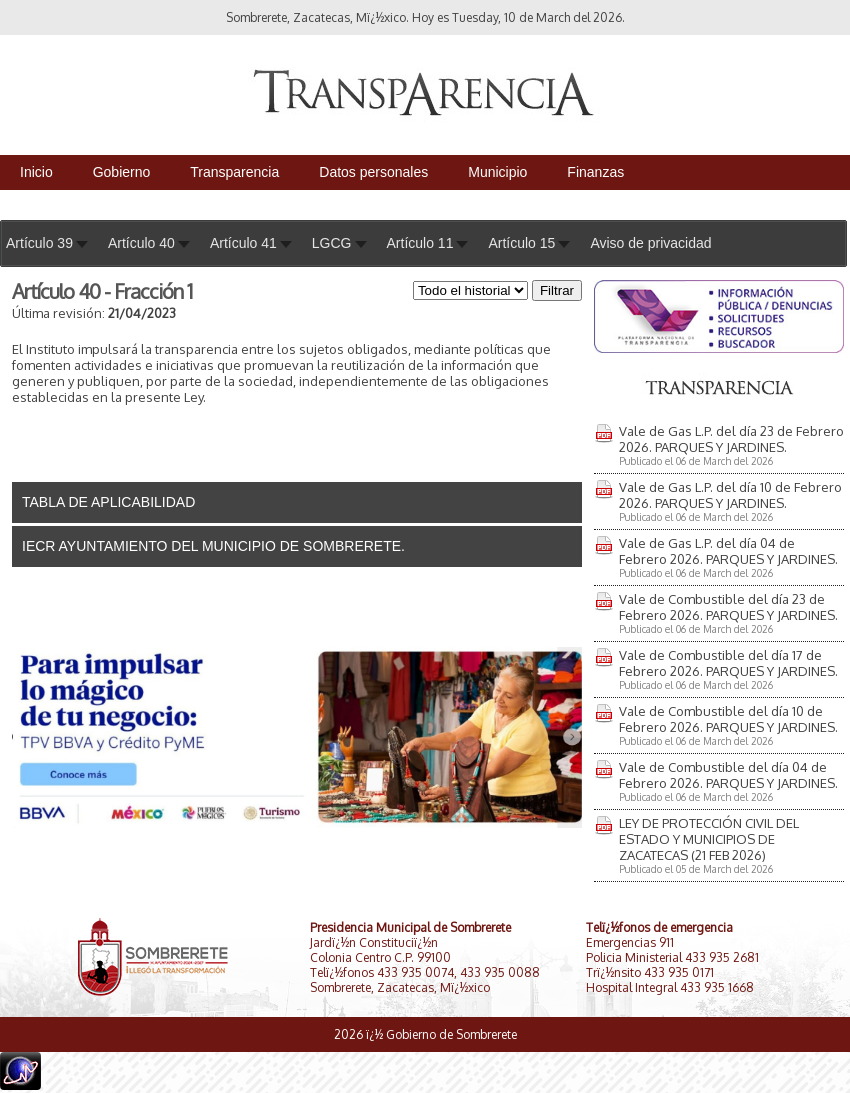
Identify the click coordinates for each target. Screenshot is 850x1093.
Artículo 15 (521, 243)
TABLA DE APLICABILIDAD (108, 502)
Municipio (497, 172)
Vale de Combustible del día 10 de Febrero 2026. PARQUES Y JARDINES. (728, 719)
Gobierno (122, 172)
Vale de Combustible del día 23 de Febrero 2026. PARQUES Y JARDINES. (728, 607)
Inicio (36, 172)
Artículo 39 (39, 243)
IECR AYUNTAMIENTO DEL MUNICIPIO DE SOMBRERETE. (213, 546)
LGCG (332, 243)
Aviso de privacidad (650, 243)
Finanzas (595, 172)
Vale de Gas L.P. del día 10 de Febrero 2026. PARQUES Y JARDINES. (730, 495)
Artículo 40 (141, 243)
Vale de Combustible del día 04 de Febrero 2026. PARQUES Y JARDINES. (728, 775)
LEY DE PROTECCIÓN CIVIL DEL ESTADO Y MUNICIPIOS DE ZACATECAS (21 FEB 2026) (709, 839)
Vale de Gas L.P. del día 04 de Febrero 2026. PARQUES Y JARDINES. (728, 551)
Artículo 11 (420, 243)
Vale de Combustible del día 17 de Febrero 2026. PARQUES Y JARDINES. (728, 663)
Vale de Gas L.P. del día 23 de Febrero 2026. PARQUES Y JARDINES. (731, 439)
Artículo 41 (243, 243)
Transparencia (234, 172)
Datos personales (373, 172)
